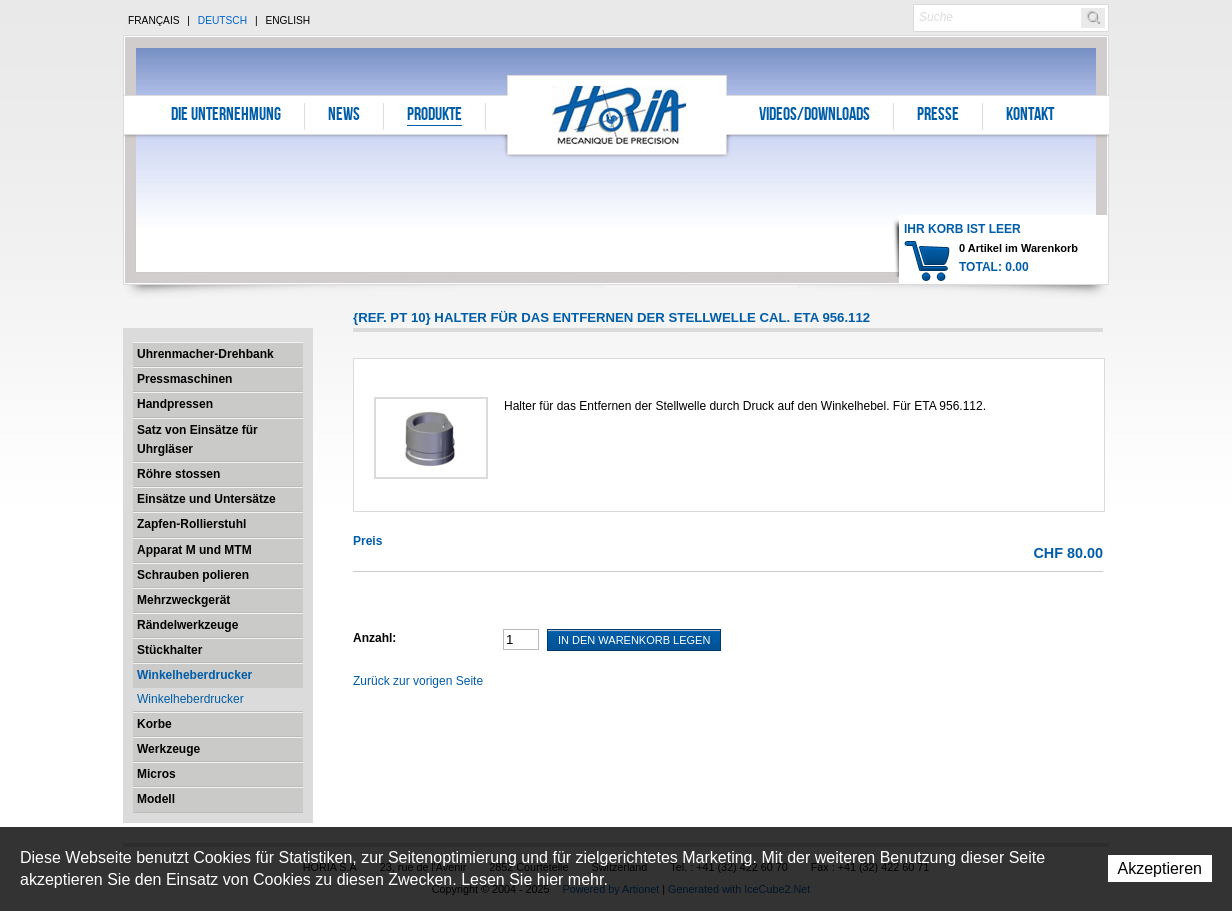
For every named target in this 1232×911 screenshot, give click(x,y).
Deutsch (222, 20)
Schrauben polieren (193, 575)
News (344, 116)
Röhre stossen (178, 474)
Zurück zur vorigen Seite (418, 681)
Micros (156, 774)
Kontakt (1030, 116)
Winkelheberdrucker (194, 675)
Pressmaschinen (184, 379)
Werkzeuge (168, 749)
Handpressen (175, 404)
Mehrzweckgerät (183, 600)
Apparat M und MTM (194, 550)
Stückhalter (169, 650)
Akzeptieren (1160, 868)
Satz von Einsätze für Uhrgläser (197, 439)
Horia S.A (617, 114)
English (287, 20)
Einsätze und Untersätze (206, 499)
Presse (938, 116)
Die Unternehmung (226, 116)
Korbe (154, 724)
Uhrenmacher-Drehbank (205, 354)
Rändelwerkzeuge (187, 625)
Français (154, 20)
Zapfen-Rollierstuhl (191, 524)
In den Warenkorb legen (634, 640)
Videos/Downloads (814, 116)
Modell (156, 799)
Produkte (434, 116)
